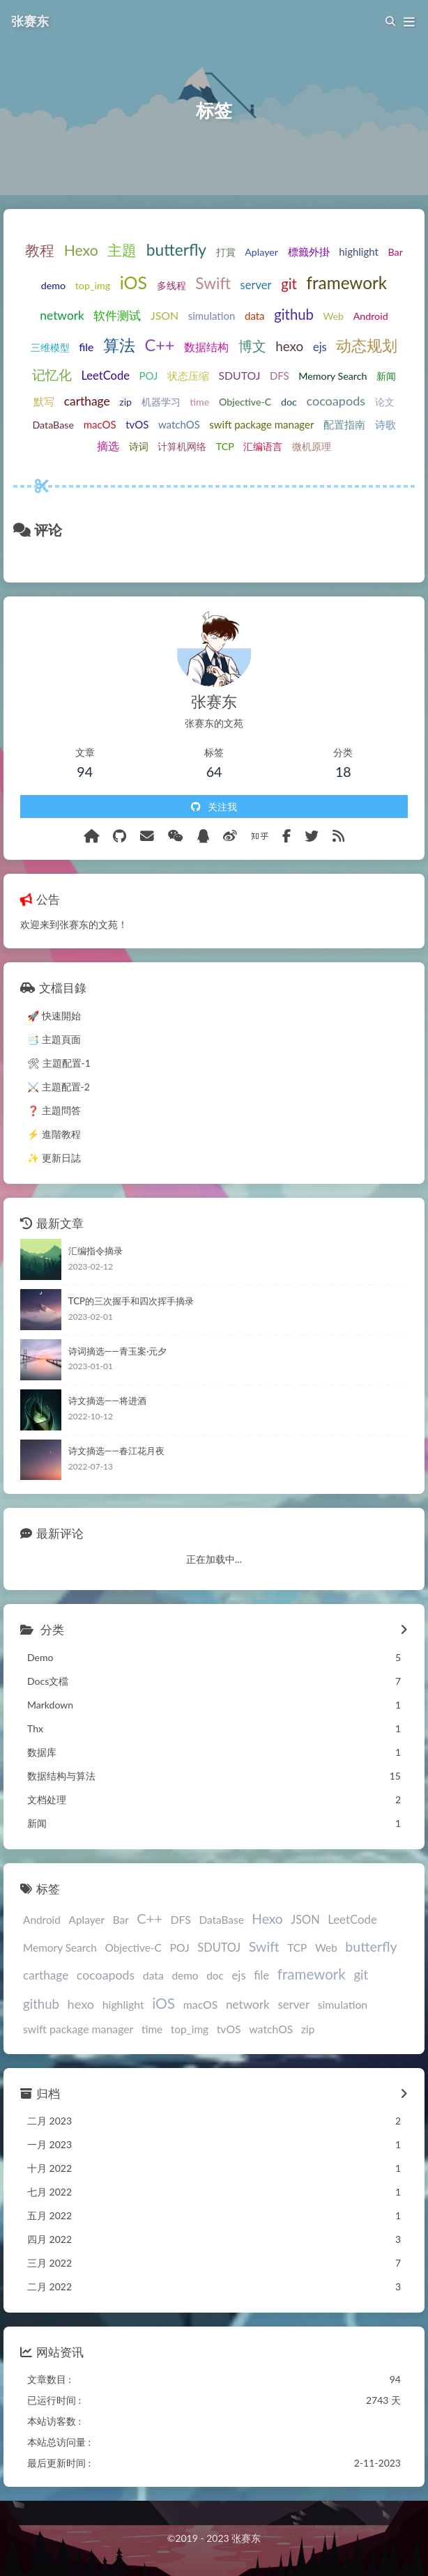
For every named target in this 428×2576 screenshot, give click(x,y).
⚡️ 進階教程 (54, 1134)
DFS (279, 375)
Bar (395, 252)
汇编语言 (262, 446)
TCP (225, 446)
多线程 (171, 285)
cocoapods (335, 400)
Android (370, 316)
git (289, 283)
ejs (320, 347)
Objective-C (245, 402)
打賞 (226, 252)
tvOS (136, 424)
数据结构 (206, 346)
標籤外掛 (309, 251)
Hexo (81, 250)
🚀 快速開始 (54, 1015)
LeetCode (105, 376)
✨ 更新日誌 (54, 1158)
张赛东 (30, 21)
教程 (39, 250)
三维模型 (50, 347)
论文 (385, 402)
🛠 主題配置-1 (59, 1063)
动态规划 (366, 345)
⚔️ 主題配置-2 (58, 1087)
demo (53, 285)
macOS (100, 424)
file (86, 346)
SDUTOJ (240, 375)
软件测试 (117, 316)
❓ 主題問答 (54, 1110)
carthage (87, 401)
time (199, 402)
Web (333, 316)
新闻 (386, 376)
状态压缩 (188, 375)
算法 (119, 345)
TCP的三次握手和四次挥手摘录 (131, 1300)
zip (125, 402)
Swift (213, 283)
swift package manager (261, 424)
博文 (252, 346)
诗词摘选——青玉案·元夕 (117, 1351)
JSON (164, 315)
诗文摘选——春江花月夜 (116, 1450)
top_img (92, 285)
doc (289, 402)
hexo (289, 346)
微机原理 (311, 446)
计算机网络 (182, 446)
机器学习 (161, 402)
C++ (160, 345)
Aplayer (261, 252)
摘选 (108, 445)
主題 (122, 250)
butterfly (176, 249)
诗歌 (385, 424)
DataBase (53, 425)
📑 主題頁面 (54, 1039)
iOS (133, 282)
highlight (359, 251)
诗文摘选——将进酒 (107, 1400)
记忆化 (52, 375)
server (256, 285)
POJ (148, 375)
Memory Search (332, 376)
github (294, 314)
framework (346, 282)
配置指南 (344, 424)
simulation (212, 315)
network (62, 315)
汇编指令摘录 (95, 1250)
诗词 (138, 446)
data (255, 315)
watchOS (179, 424)
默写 (43, 401)
